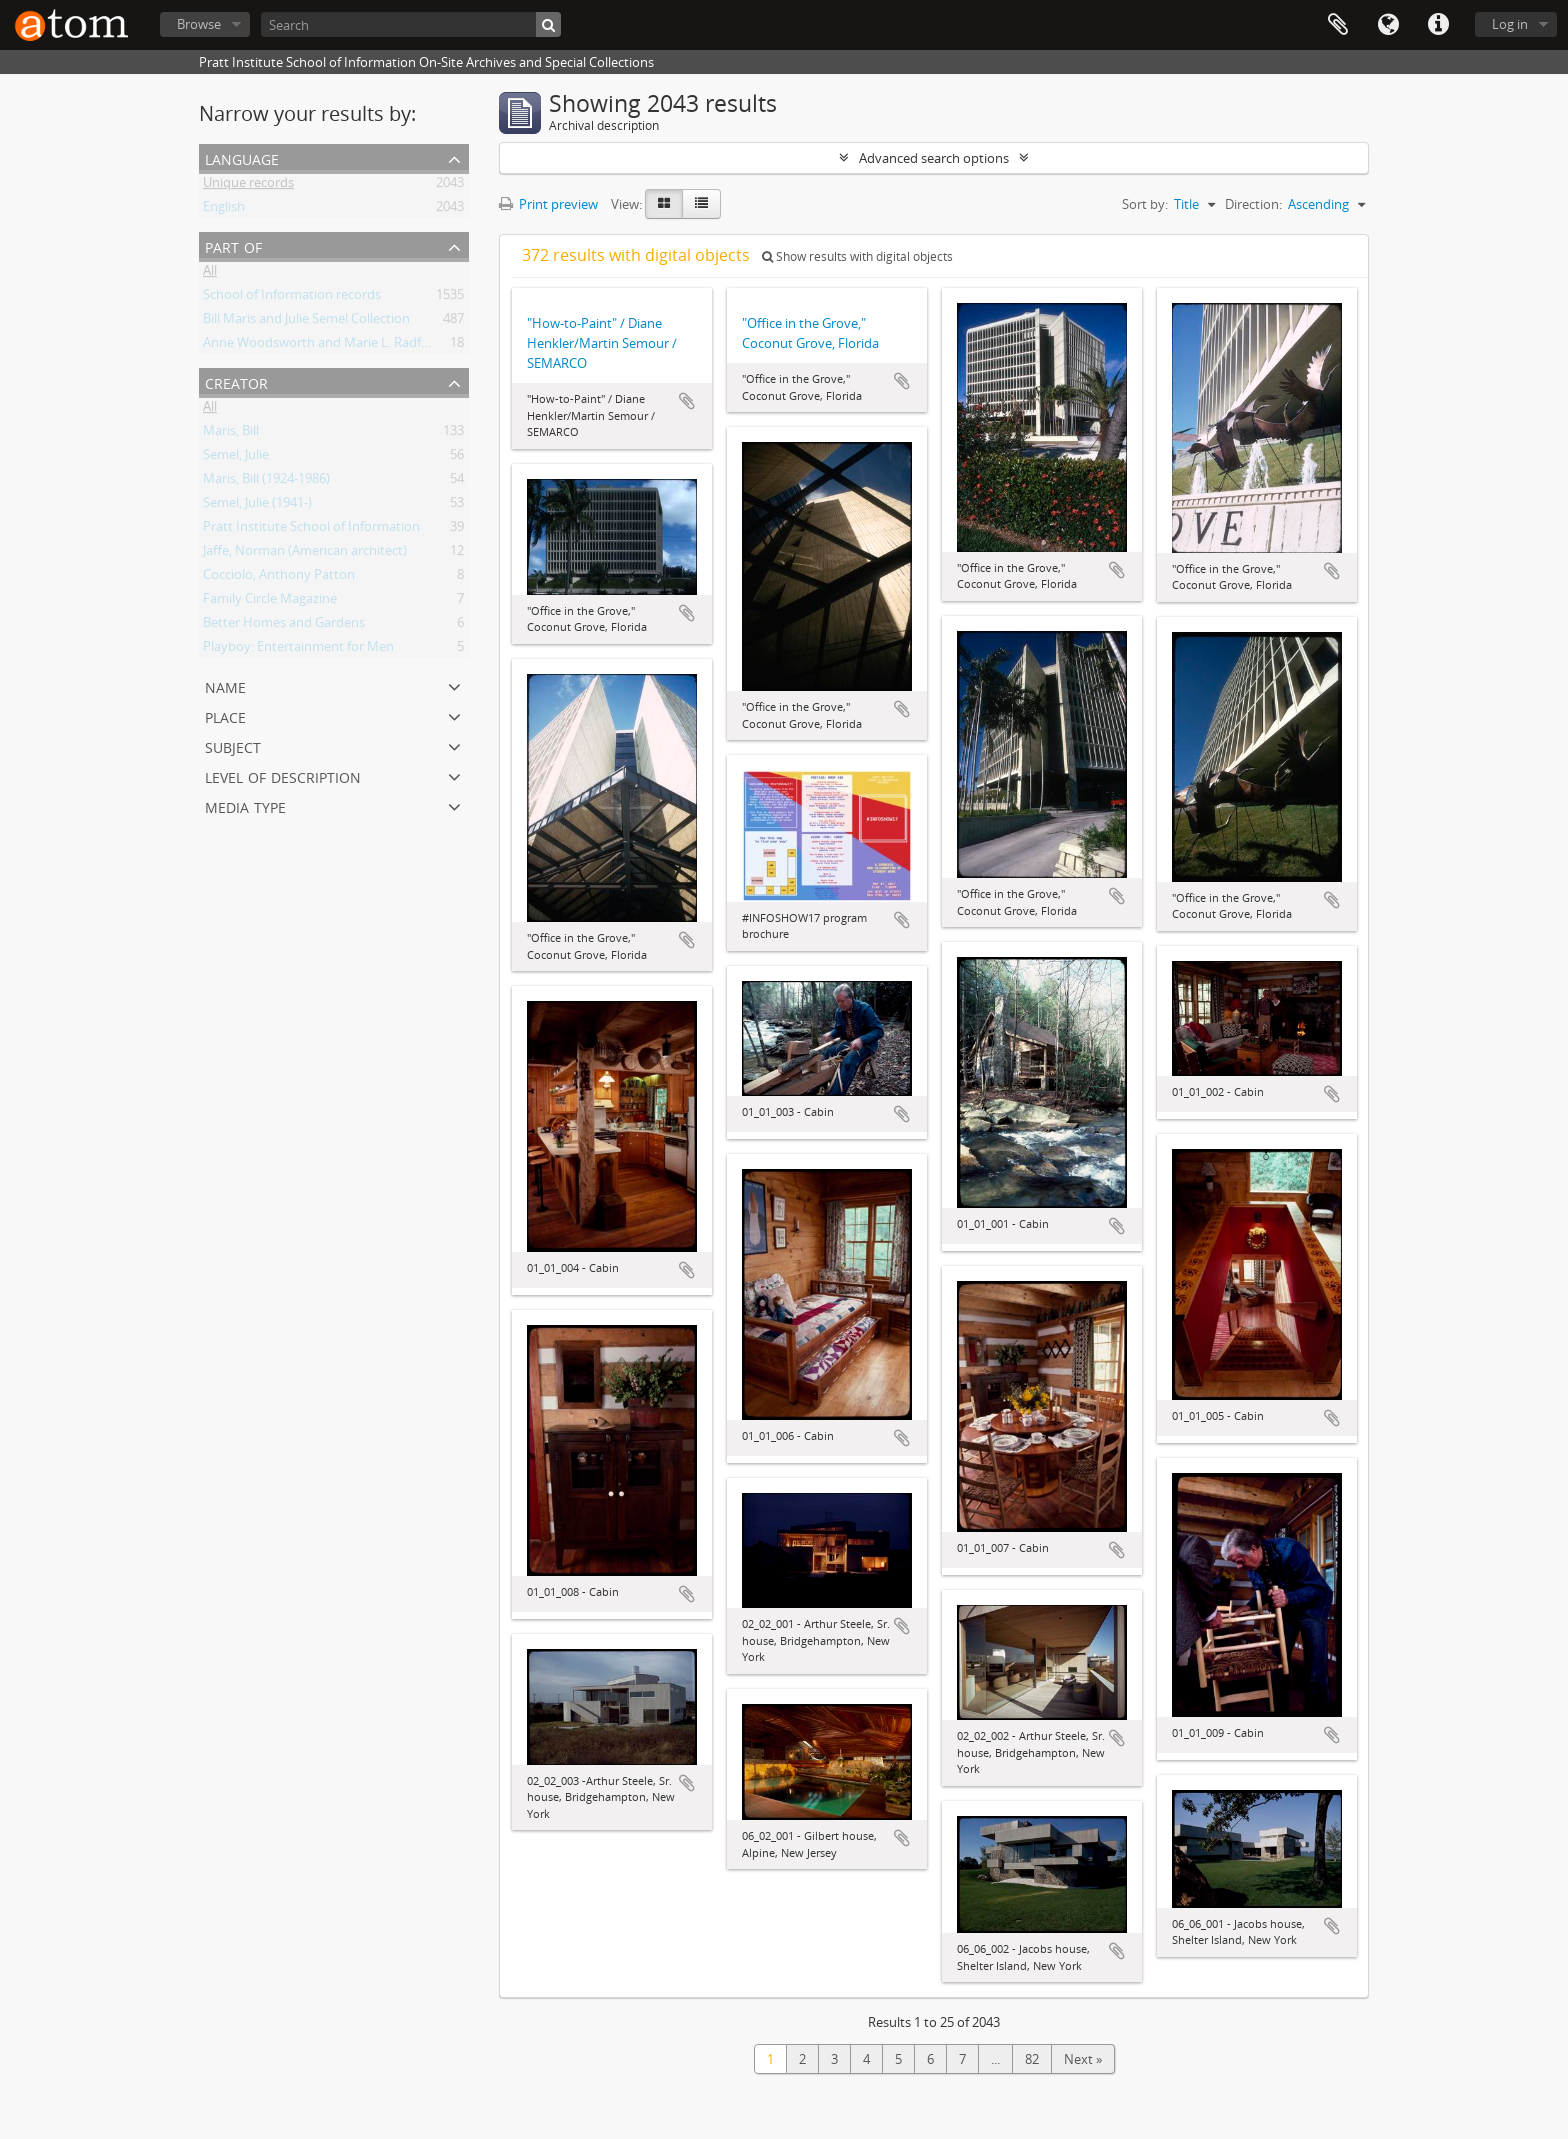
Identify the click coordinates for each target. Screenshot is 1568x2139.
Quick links (1438, 25)
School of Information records (292, 298)
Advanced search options (934, 158)
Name (225, 685)
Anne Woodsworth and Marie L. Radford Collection (353, 346)
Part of (233, 245)
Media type (245, 805)
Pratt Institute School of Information (311, 530)
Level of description (283, 775)
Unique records (248, 186)
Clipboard (1338, 25)
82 (1032, 2059)
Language (1388, 25)
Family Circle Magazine (270, 602)
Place (225, 715)
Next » (1083, 2059)
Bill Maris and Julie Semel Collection (306, 322)
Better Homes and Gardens (284, 626)
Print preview (548, 204)
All (210, 274)
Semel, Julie (236, 458)
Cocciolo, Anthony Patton (279, 578)
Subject (233, 745)
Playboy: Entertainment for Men (298, 650)
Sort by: (1145, 204)
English (224, 210)
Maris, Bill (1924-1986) (266, 482)
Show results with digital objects (857, 256)
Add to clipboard (687, 401)
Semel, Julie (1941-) (257, 506)
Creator (236, 381)
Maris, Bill (231, 434)
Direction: (1253, 204)
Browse (199, 24)
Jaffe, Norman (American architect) (305, 554)
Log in (1510, 24)
